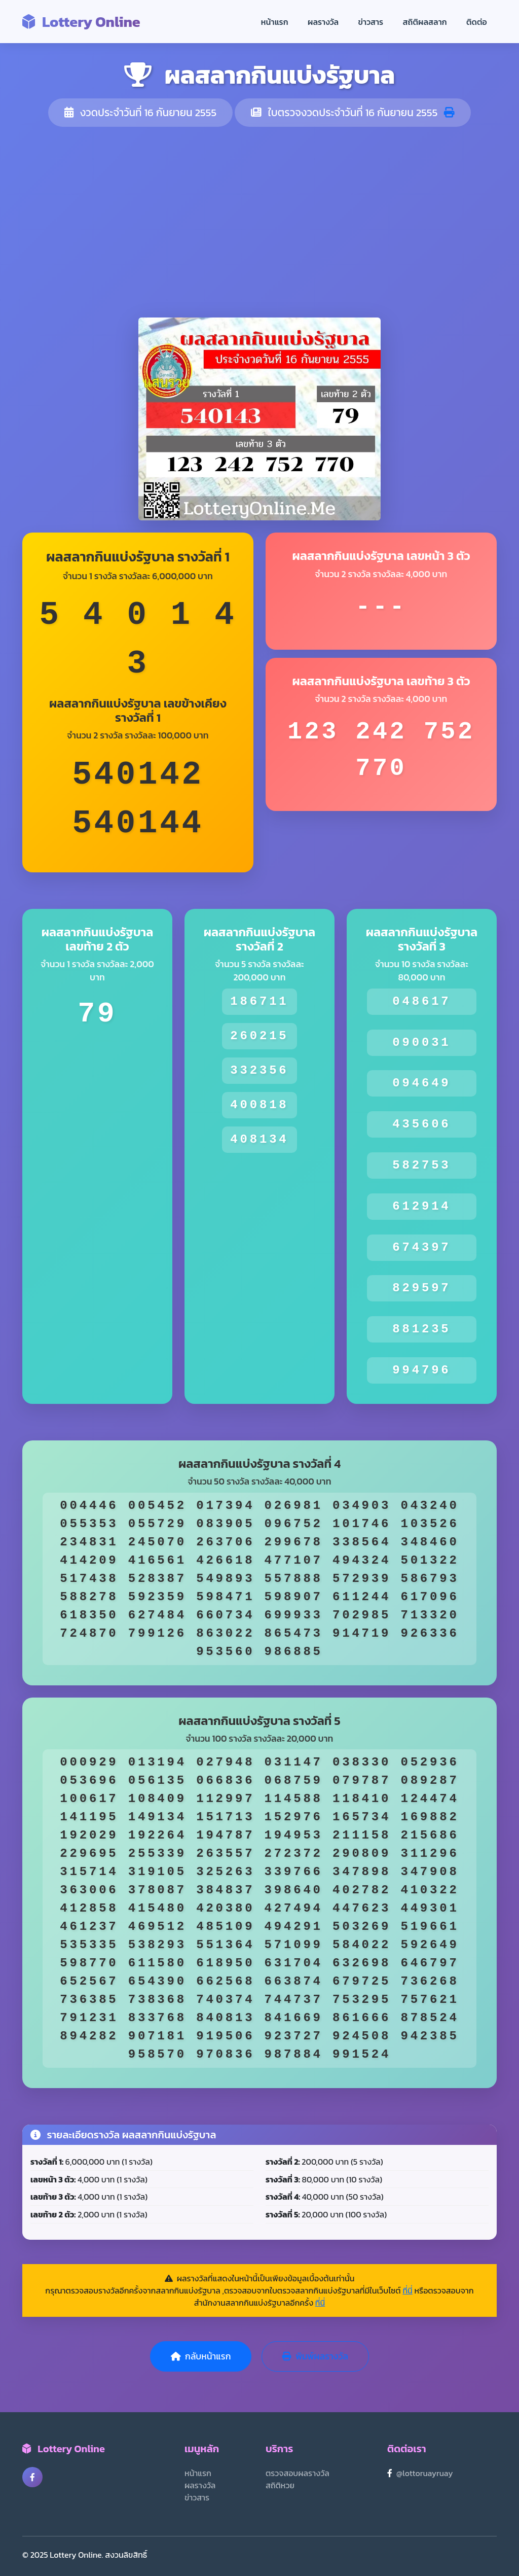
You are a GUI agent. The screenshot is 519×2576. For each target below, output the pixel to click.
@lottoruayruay (424, 2473)
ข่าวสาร (371, 22)
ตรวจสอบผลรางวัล (297, 2473)
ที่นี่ (407, 2290)
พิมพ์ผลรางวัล (315, 2356)
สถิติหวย (280, 2485)
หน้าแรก (274, 22)
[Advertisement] (259, 222)
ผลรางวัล (323, 22)
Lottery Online (81, 21)
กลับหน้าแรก (201, 2356)
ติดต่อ (476, 22)
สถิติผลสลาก (425, 22)
